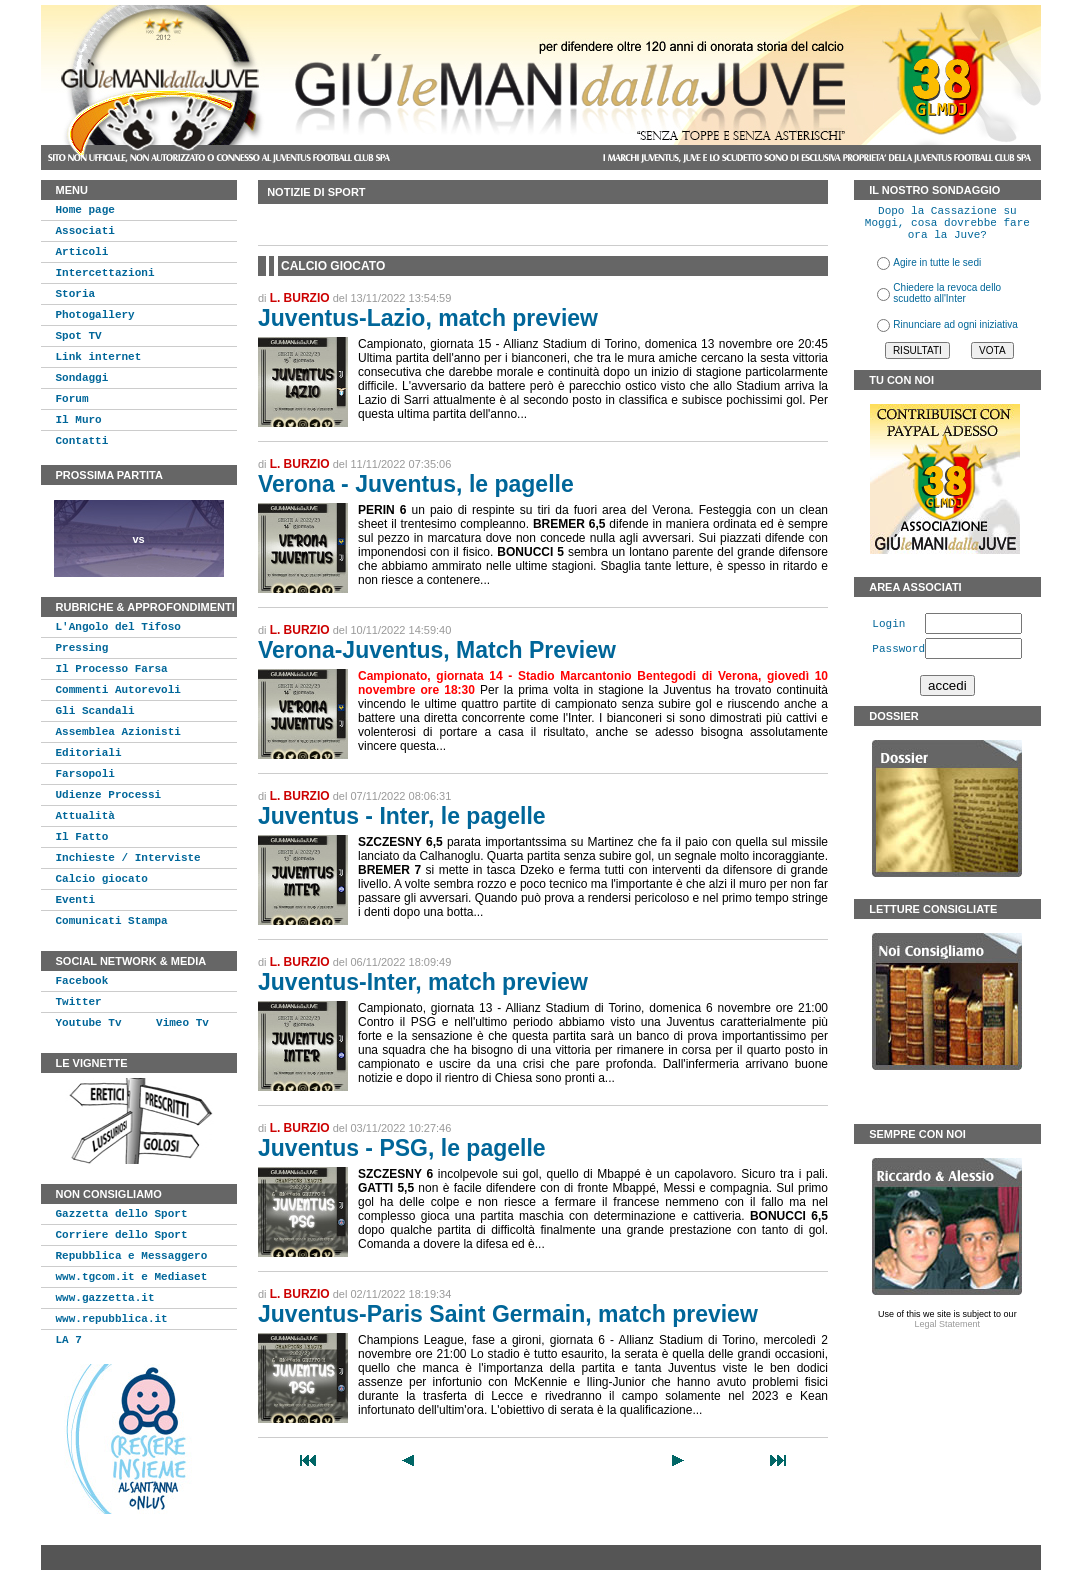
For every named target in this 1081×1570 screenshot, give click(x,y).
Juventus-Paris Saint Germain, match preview (508, 1314)
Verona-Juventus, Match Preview (437, 650)
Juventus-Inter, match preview (423, 982)
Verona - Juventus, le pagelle (416, 484)
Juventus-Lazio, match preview (428, 318)
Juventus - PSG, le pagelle (402, 1148)
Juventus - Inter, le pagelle (402, 816)
